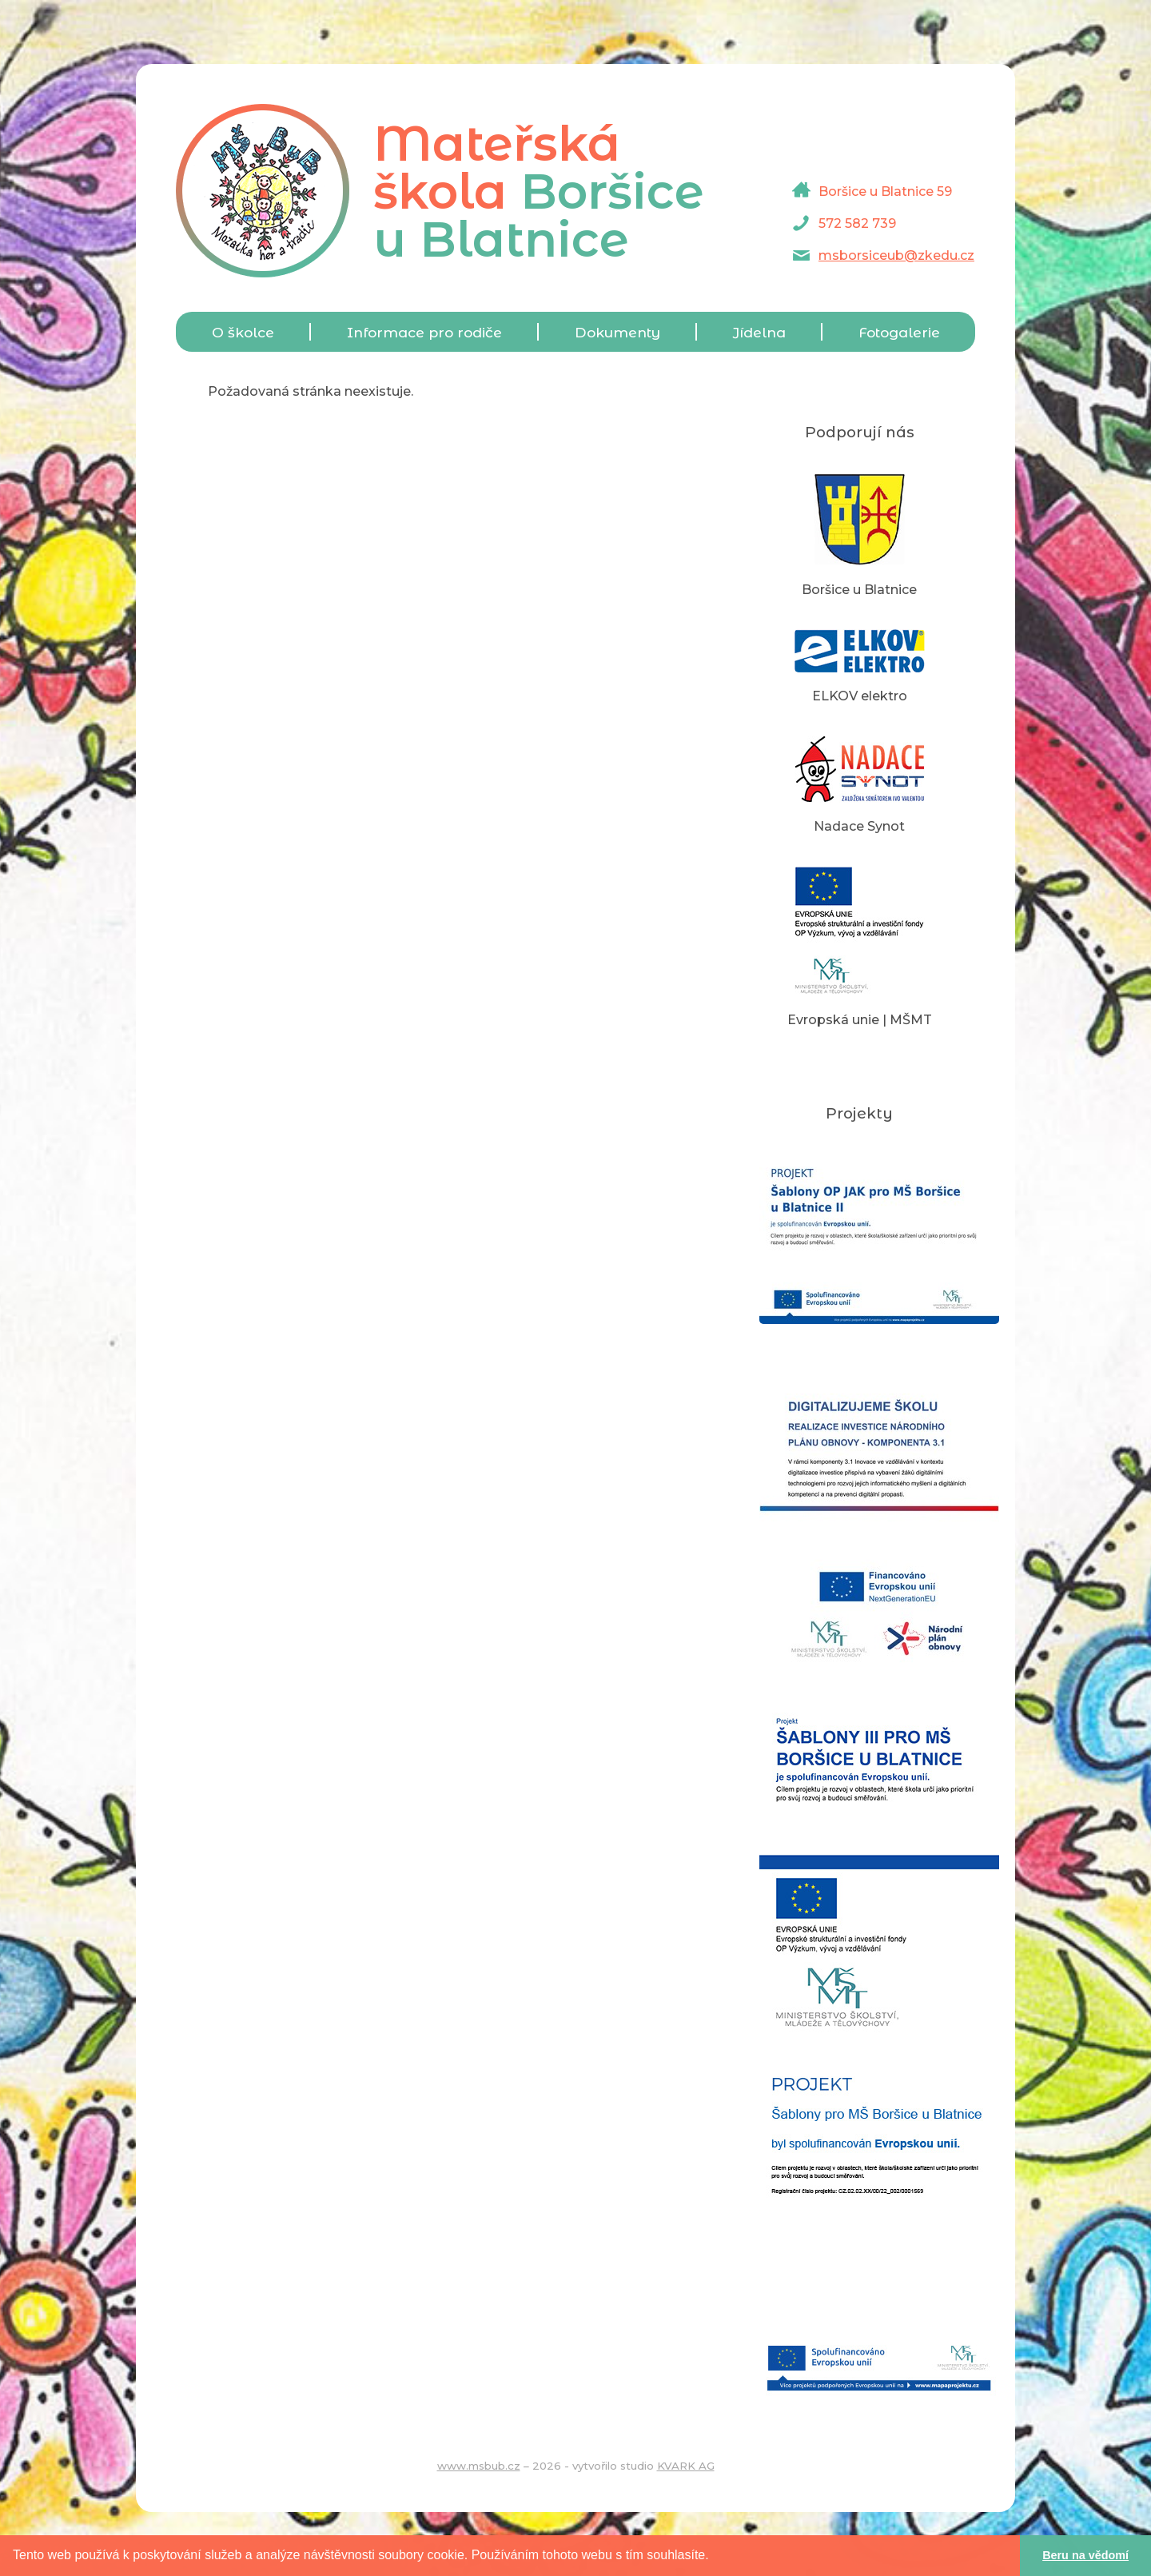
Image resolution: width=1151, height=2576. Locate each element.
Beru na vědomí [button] (1085, 2555)
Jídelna (759, 332)
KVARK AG (686, 2465)
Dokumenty (617, 332)
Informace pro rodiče (424, 332)
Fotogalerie (899, 332)
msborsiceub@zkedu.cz (896, 255)
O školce (243, 332)
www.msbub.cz (478, 2465)
